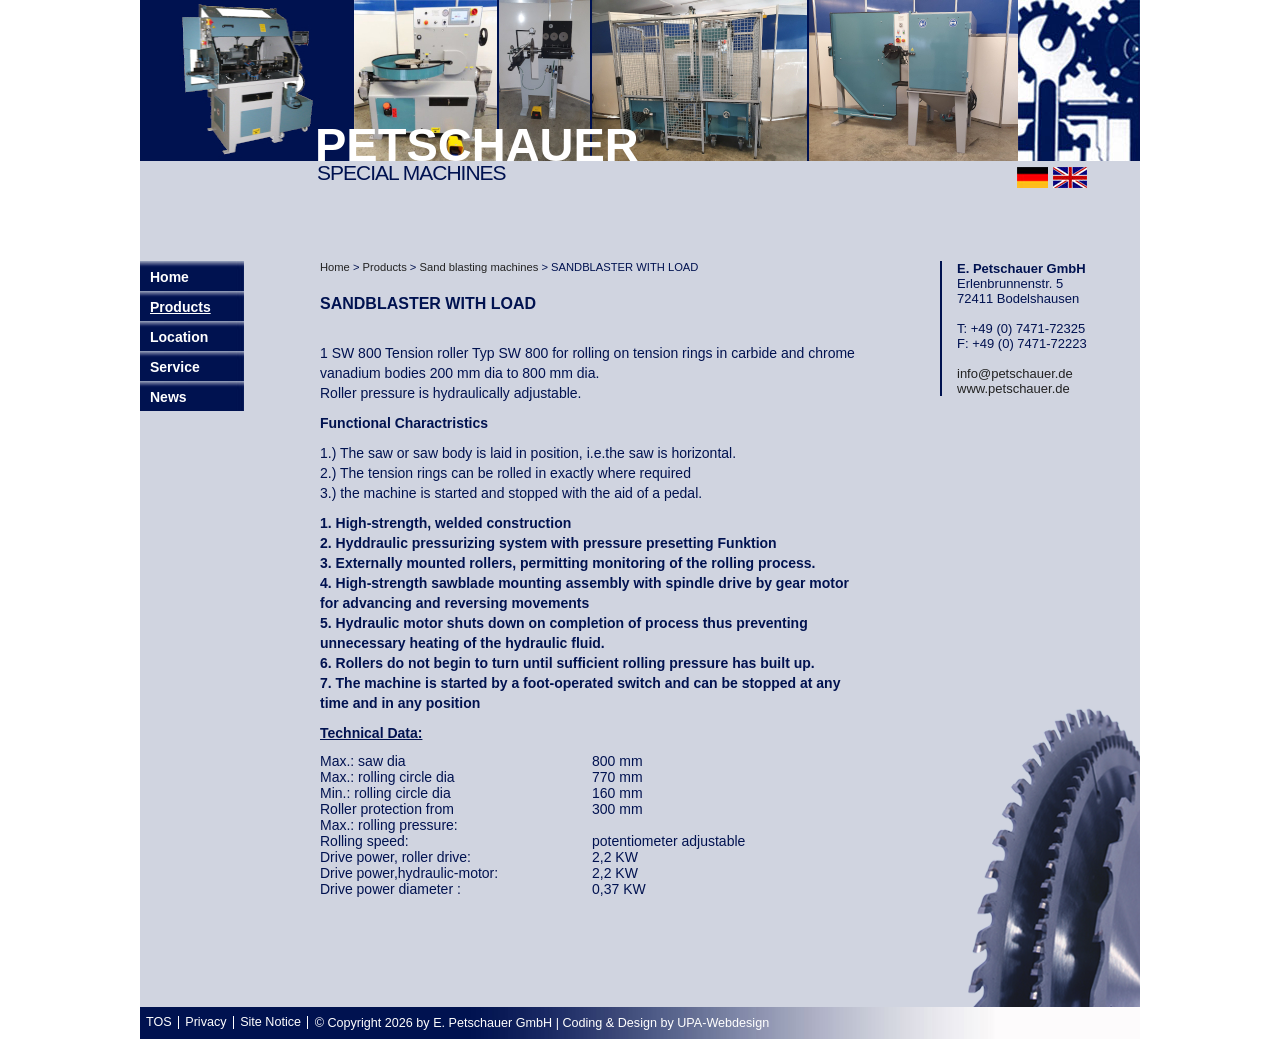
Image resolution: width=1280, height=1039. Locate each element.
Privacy (205, 1022)
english (1070, 177)
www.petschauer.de (1013, 388)
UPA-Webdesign (723, 1023)
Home (335, 267)
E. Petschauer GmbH (492, 1023)
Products (180, 307)
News (168, 397)
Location (179, 337)
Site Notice (270, 1022)
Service (175, 367)
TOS (159, 1022)
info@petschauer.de (1015, 373)
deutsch (1032, 177)
